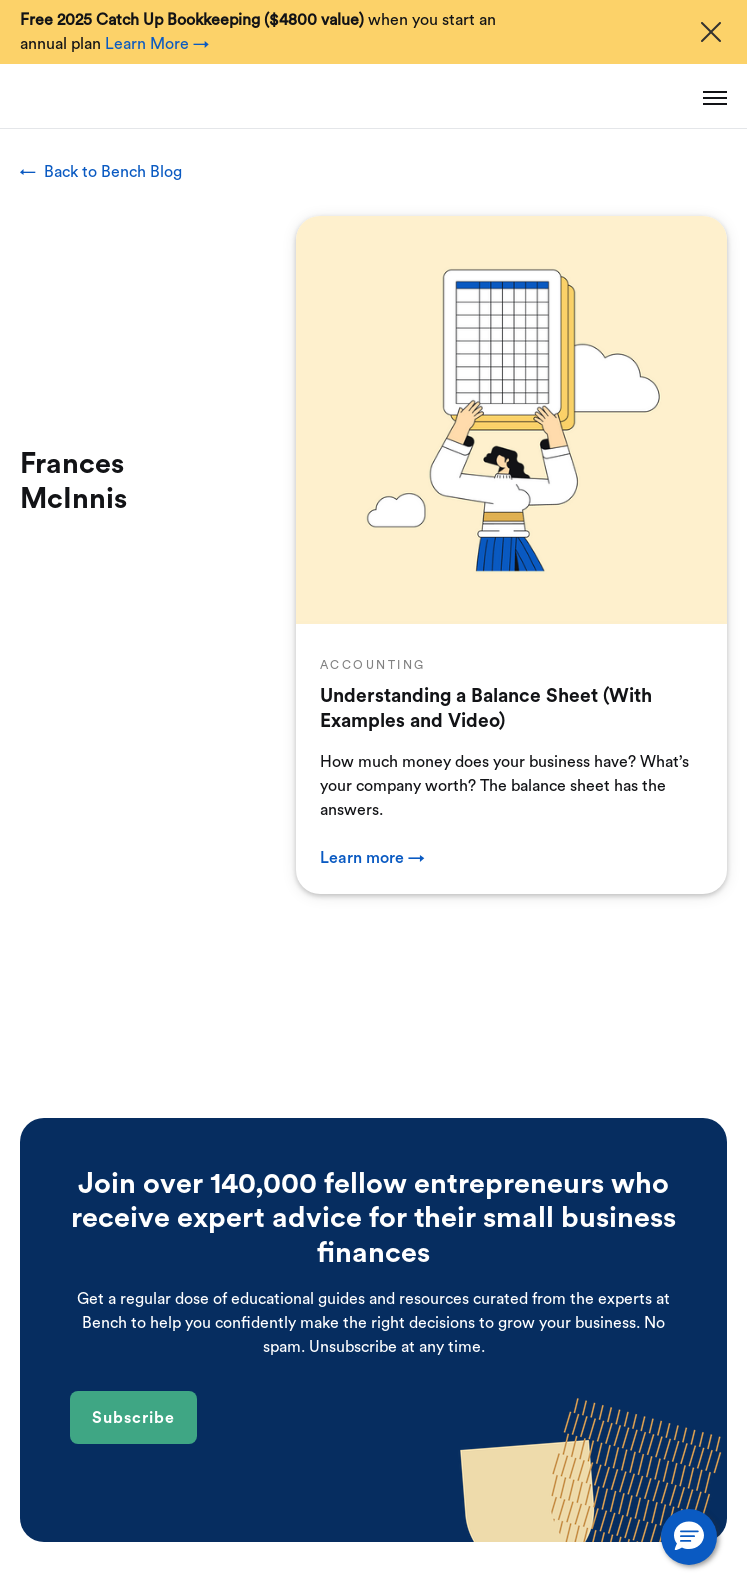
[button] (689, 1537)
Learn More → (157, 44)
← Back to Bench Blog (101, 172)
